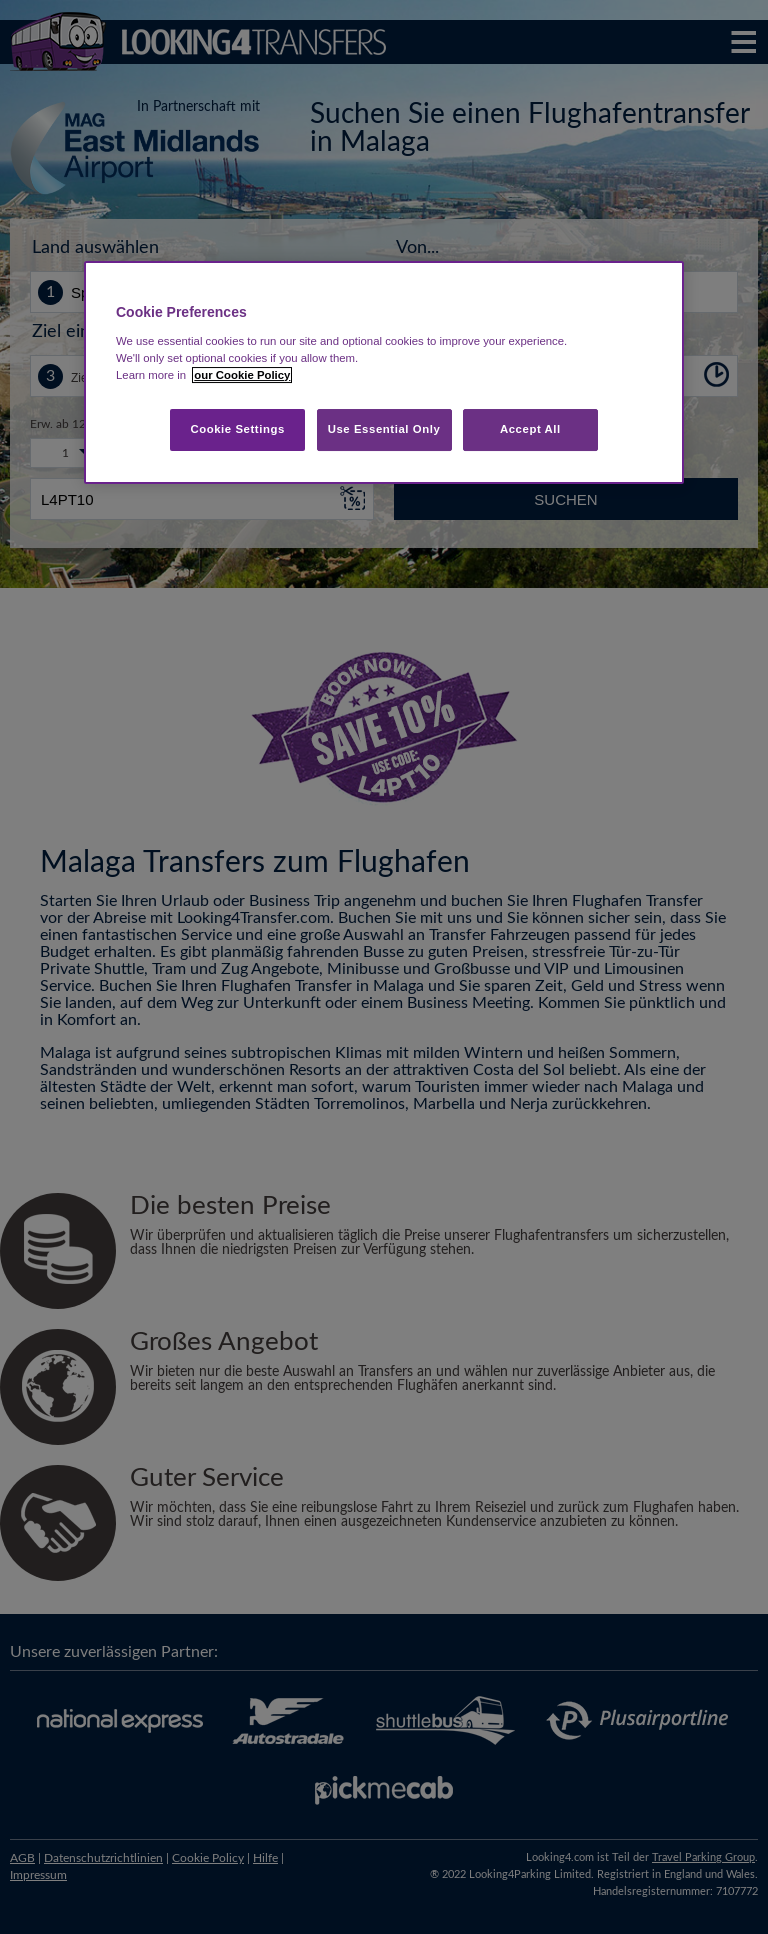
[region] (384, 372)
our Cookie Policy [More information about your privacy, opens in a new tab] (242, 375)
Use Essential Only (384, 429)
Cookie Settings (237, 429)
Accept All (530, 429)
